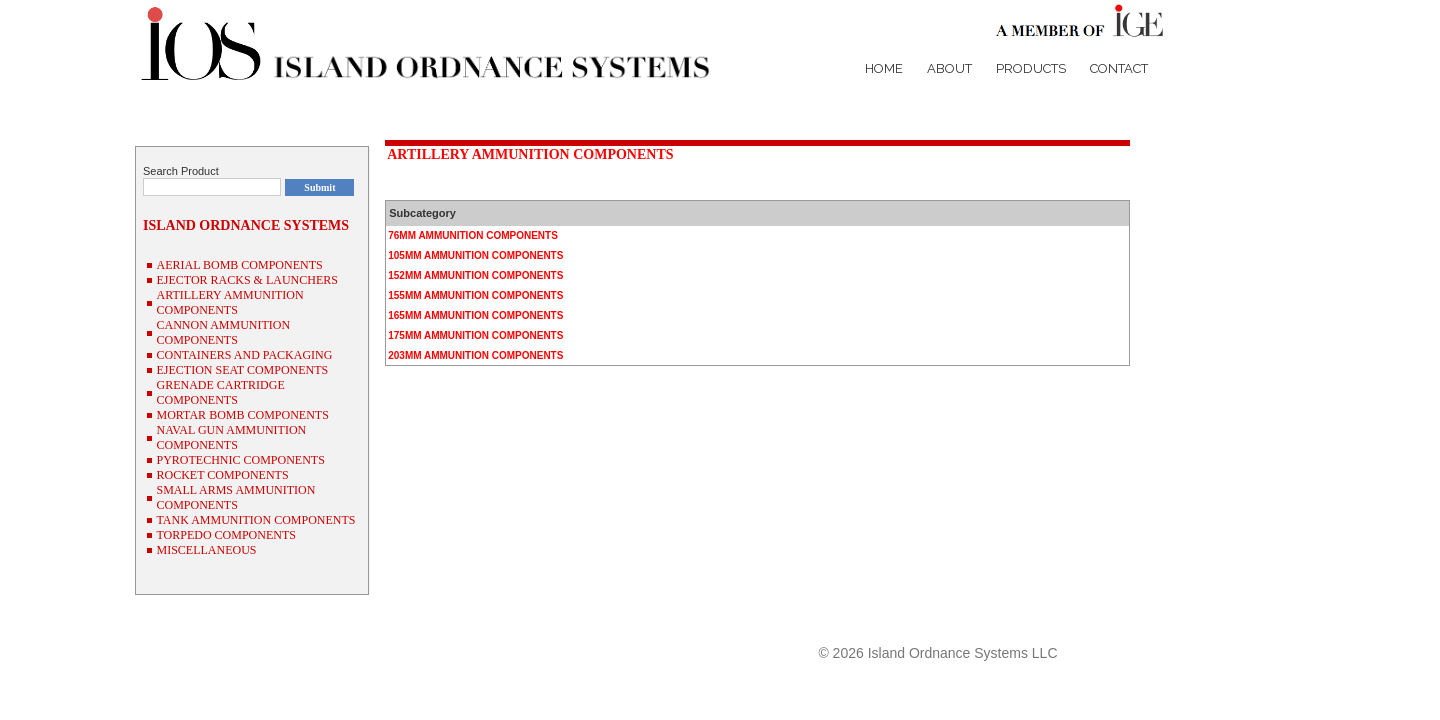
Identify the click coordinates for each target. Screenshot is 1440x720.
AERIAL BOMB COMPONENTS (239, 265)
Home (884, 68)
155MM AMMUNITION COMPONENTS (475, 295)
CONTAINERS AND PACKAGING (244, 355)
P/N (1079, 617)
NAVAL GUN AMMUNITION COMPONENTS (231, 437)
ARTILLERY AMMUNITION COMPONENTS (530, 154)
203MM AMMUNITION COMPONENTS (475, 355)
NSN (1115, 617)
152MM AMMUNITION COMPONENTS (475, 275)
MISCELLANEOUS (206, 550)
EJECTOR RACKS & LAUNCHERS (246, 280)
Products (1031, 68)
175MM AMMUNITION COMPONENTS (475, 335)
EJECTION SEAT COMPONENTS (242, 370)
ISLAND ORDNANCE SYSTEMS (246, 225)
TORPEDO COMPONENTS (225, 535)
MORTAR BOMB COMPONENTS (242, 415)
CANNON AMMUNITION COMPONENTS (223, 332)
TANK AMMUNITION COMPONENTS (255, 520)
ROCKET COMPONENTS (222, 475)
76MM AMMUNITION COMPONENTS (473, 235)
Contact (1119, 68)
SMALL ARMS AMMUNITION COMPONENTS (235, 497)
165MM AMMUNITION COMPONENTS (475, 315)
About (949, 68)
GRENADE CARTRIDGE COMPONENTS (220, 392)
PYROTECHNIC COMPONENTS (240, 460)
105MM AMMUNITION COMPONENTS (475, 255)
